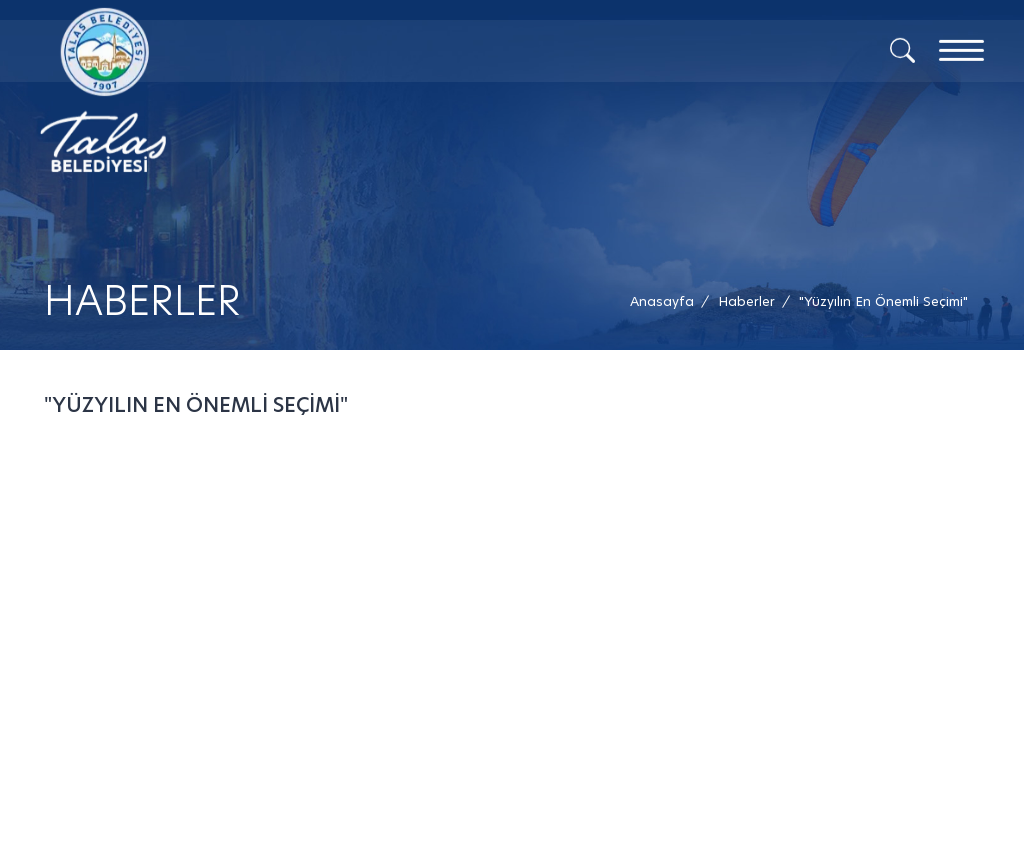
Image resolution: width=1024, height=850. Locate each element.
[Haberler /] (746, 301)
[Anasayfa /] (668, 301)
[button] (883, 301)
